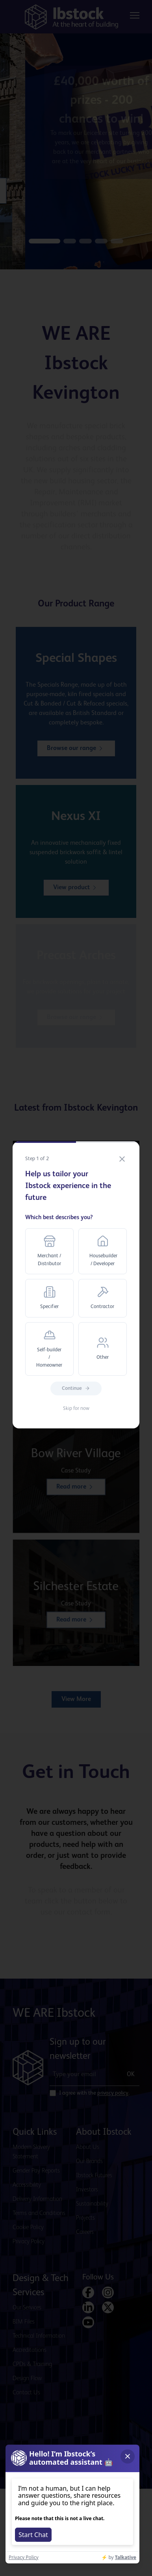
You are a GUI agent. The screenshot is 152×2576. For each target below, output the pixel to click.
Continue (76, 1388)
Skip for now (76, 1408)
